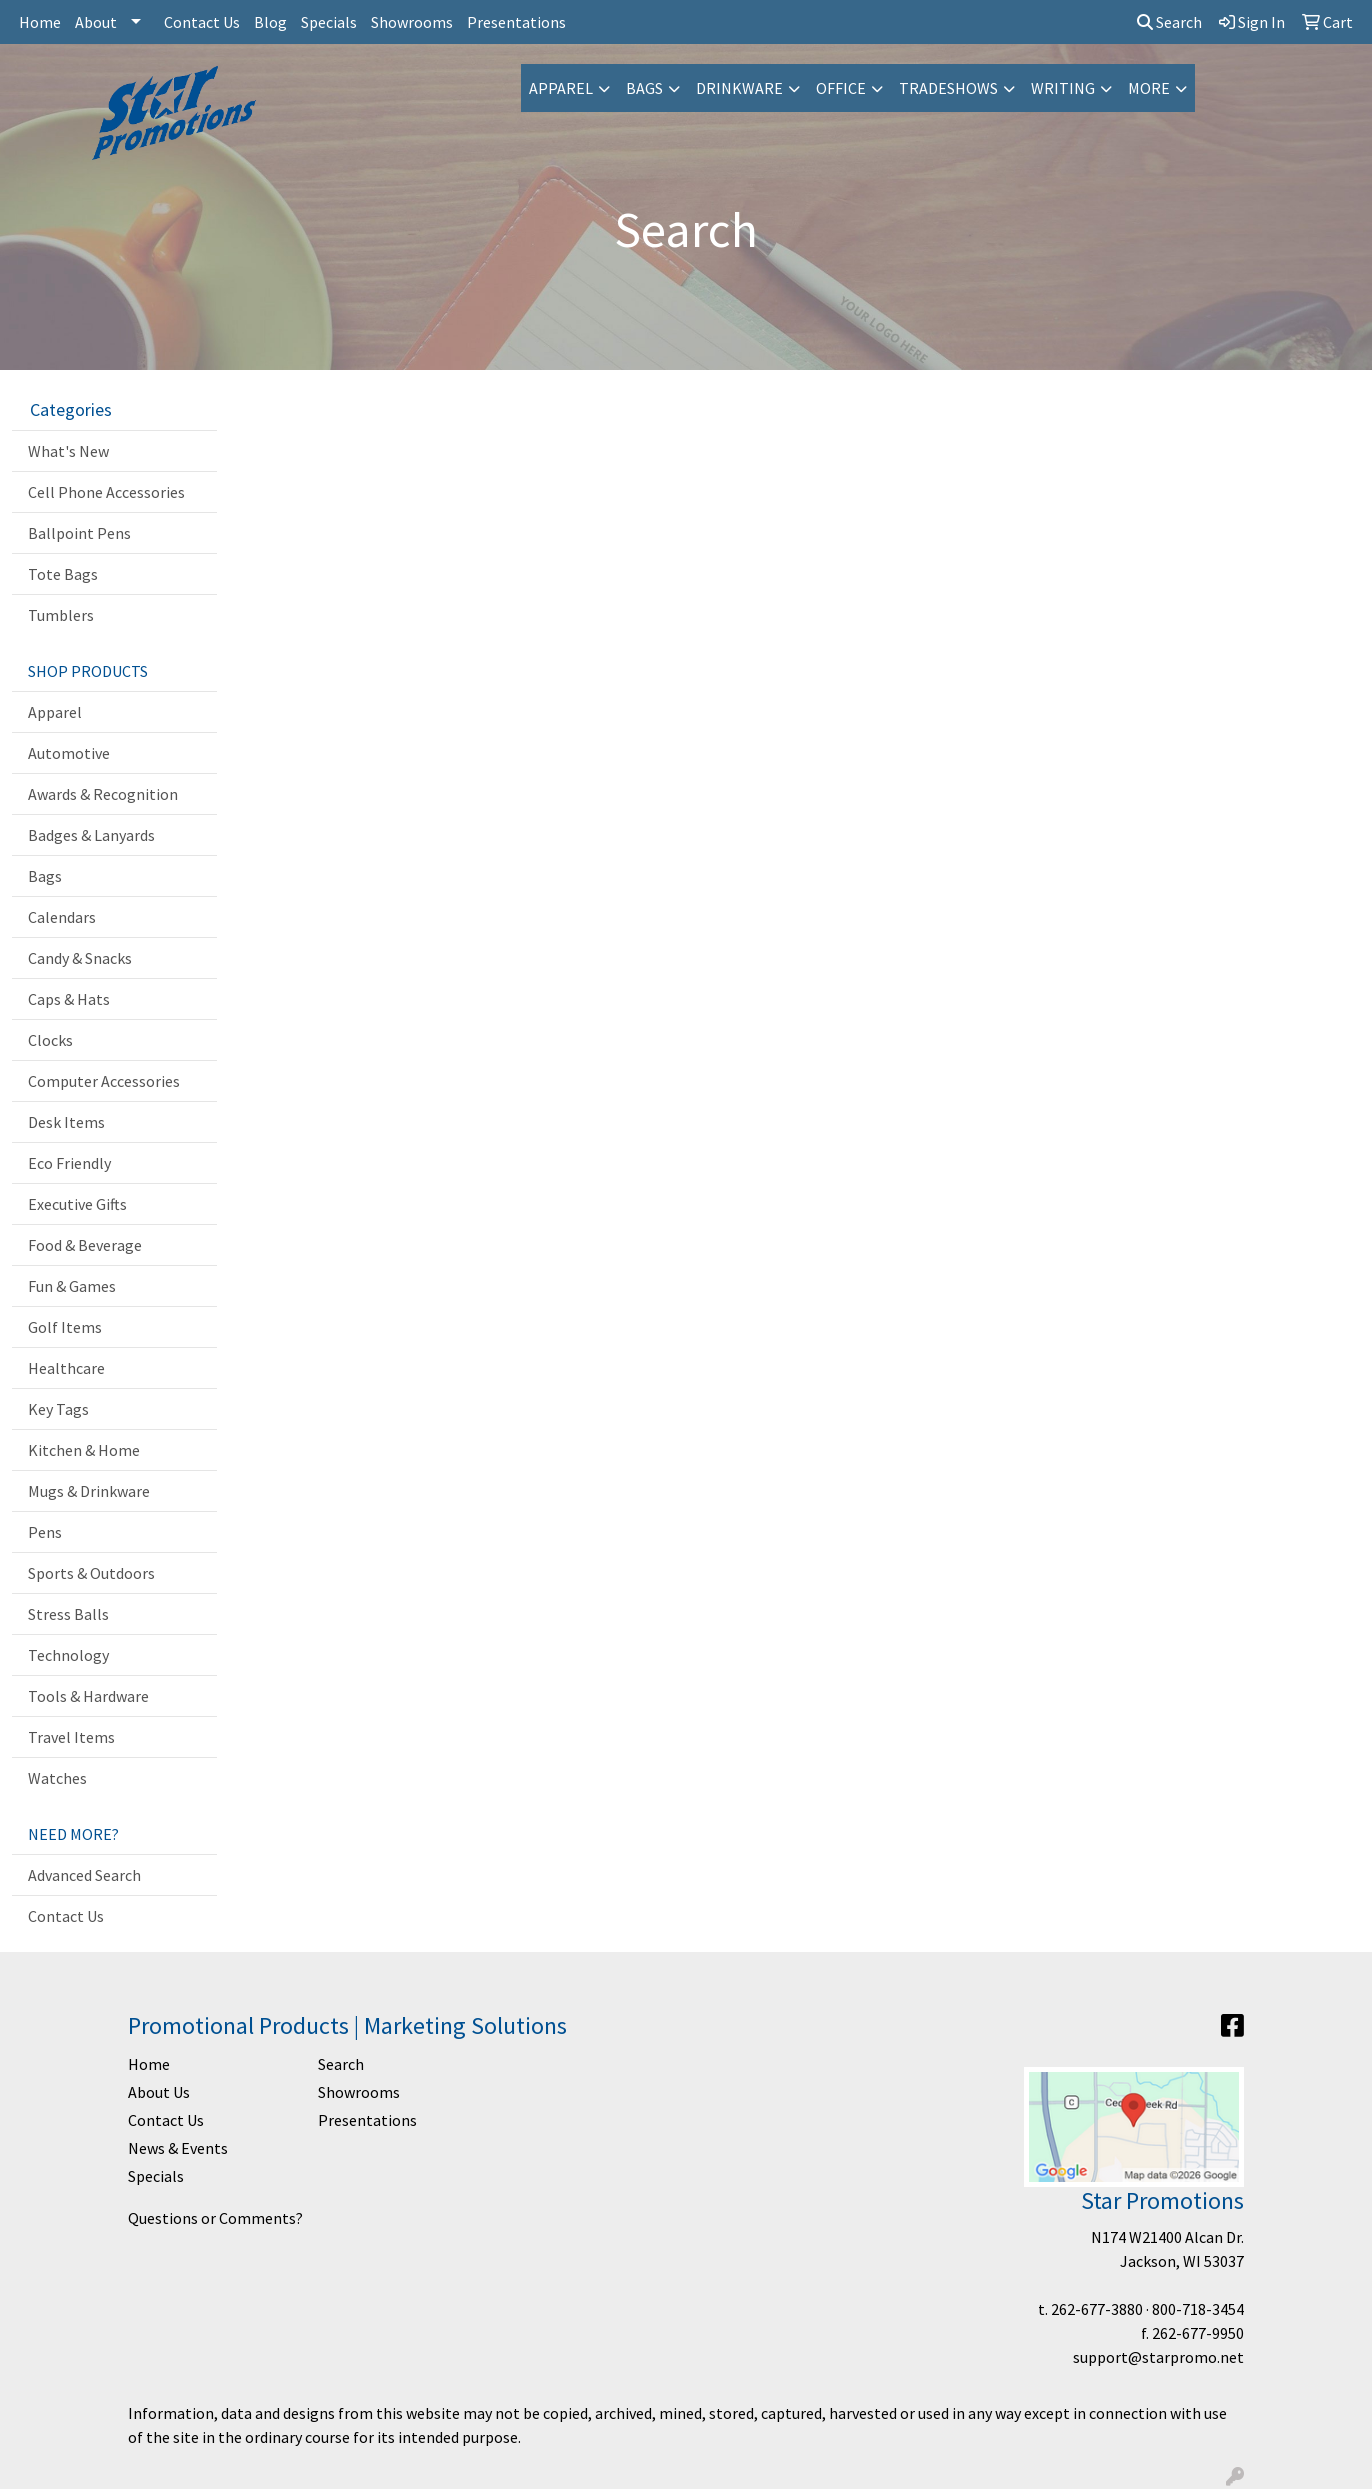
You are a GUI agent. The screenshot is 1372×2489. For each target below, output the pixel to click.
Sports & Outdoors (91, 1573)
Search (1169, 22)
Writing (1063, 88)
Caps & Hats (69, 999)
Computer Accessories (104, 1081)
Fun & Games (72, 1286)
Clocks (50, 1040)
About (96, 22)
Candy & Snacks (80, 958)
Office (841, 88)
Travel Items (71, 1737)
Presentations (516, 22)
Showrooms (412, 22)
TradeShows (948, 88)
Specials (329, 22)
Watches (57, 1778)
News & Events (178, 2148)
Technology (68, 1655)
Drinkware (739, 88)
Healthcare (66, 1368)
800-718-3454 (1198, 2309)
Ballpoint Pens (79, 533)
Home (40, 22)
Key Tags (58, 1409)
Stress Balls (68, 1614)
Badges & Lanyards (91, 835)
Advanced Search (84, 1875)
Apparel (561, 88)
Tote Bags (63, 574)
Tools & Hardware (88, 1696)
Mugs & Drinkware (89, 1491)
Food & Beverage (85, 1245)
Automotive (69, 753)
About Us (159, 2092)
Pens (45, 1532)
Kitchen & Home (84, 1450)
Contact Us (202, 22)
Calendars (62, 917)
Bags (644, 88)
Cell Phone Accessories (106, 492)
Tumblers (61, 615)
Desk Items (66, 1122)
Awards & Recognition (103, 794)
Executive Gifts (77, 1204)
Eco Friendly (69, 1163)
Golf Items (65, 1327)
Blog (270, 22)
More (1149, 88)
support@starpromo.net (1158, 2357)
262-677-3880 (1097, 2309)
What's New (68, 451)
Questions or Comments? (215, 2218)
